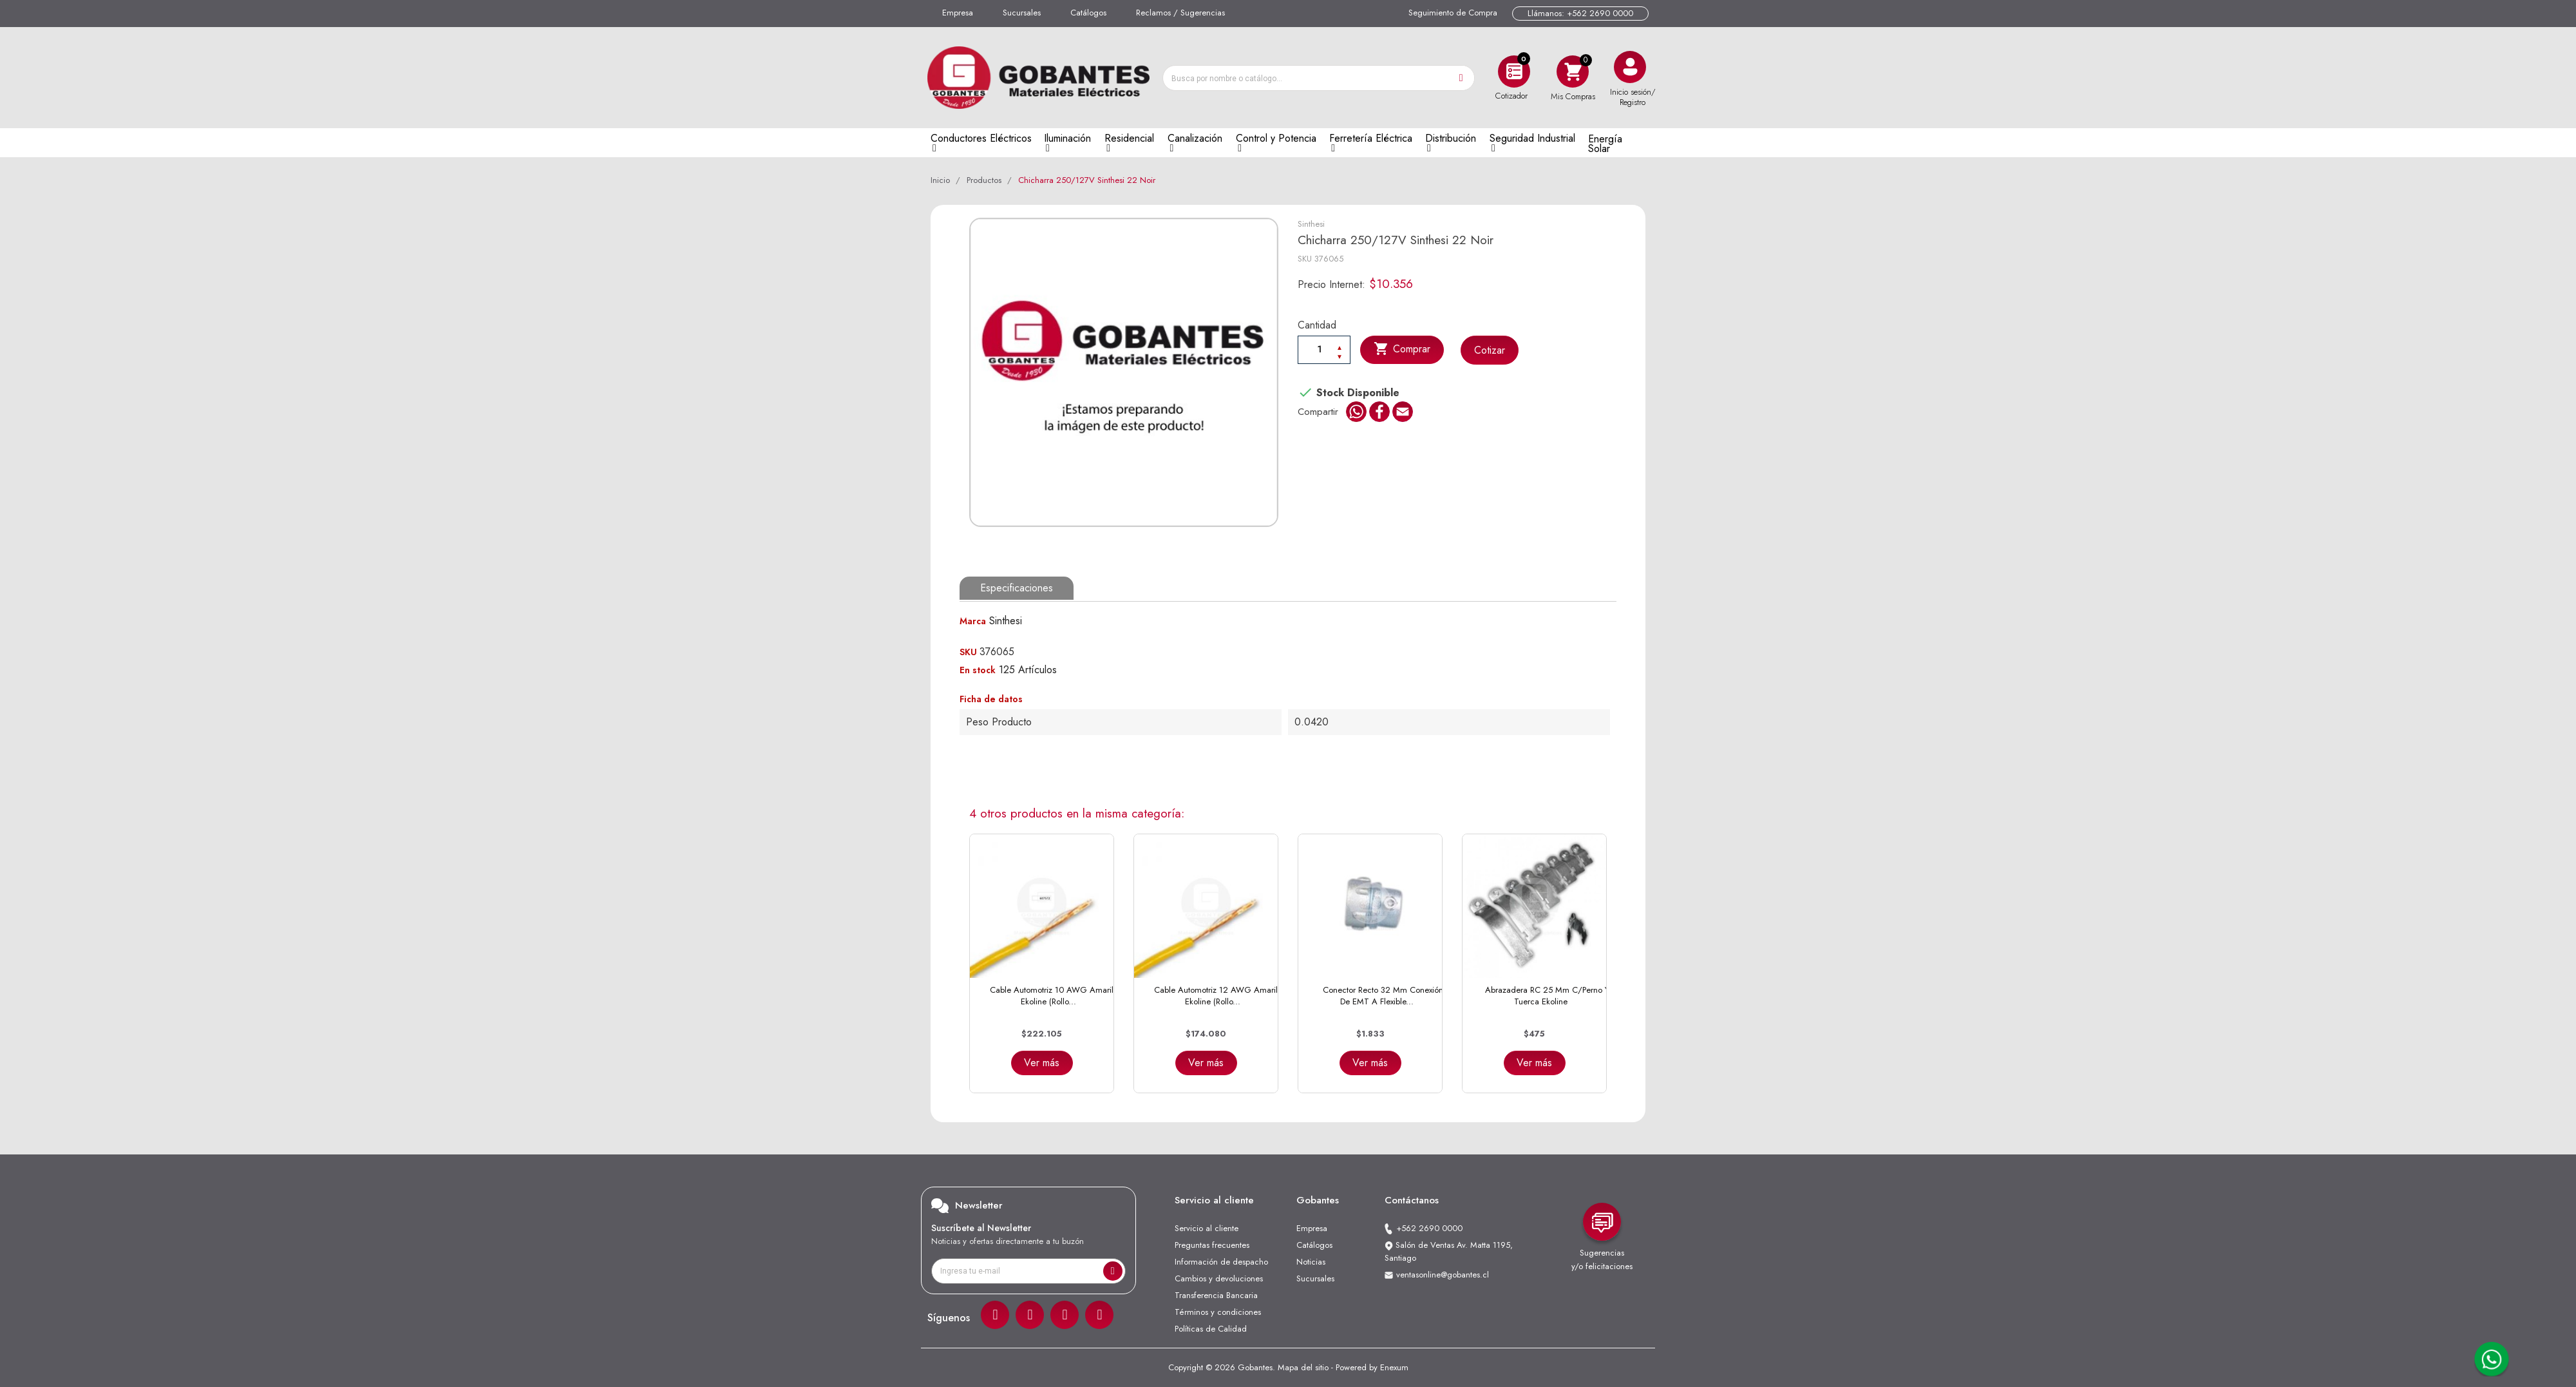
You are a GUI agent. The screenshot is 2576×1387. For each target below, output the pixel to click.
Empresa (957, 12)
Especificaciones (1016, 587)
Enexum (1394, 1367)
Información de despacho (1221, 1262)
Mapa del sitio (1303, 1367)
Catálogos (1088, 12)
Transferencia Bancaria (1216, 1295)
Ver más (1041, 1062)
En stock (978, 670)
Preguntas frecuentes (1212, 1245)
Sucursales (1022, 12)
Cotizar (1490, 350)
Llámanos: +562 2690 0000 (1580, 13)
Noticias (1310, 1262)
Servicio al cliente (1206, 1228)
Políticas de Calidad (1211, 1329)
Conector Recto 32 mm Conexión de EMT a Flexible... (1383, 996)
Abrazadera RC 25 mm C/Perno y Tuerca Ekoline (1547, 996)
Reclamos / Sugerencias (1180, 12)
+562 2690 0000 (1429, 1228)
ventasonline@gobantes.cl (1442, 1274)
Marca (973, 621)
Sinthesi (1311, 224)
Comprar (1402, 349)
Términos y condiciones (1218, 1312)
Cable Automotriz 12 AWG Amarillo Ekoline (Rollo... (1219, 996)
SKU (1305, 259)
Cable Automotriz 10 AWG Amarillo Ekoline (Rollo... (1055, 996)
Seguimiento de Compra (1452, 12)
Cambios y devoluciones (1219, 1278)
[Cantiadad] (1324, 349)
